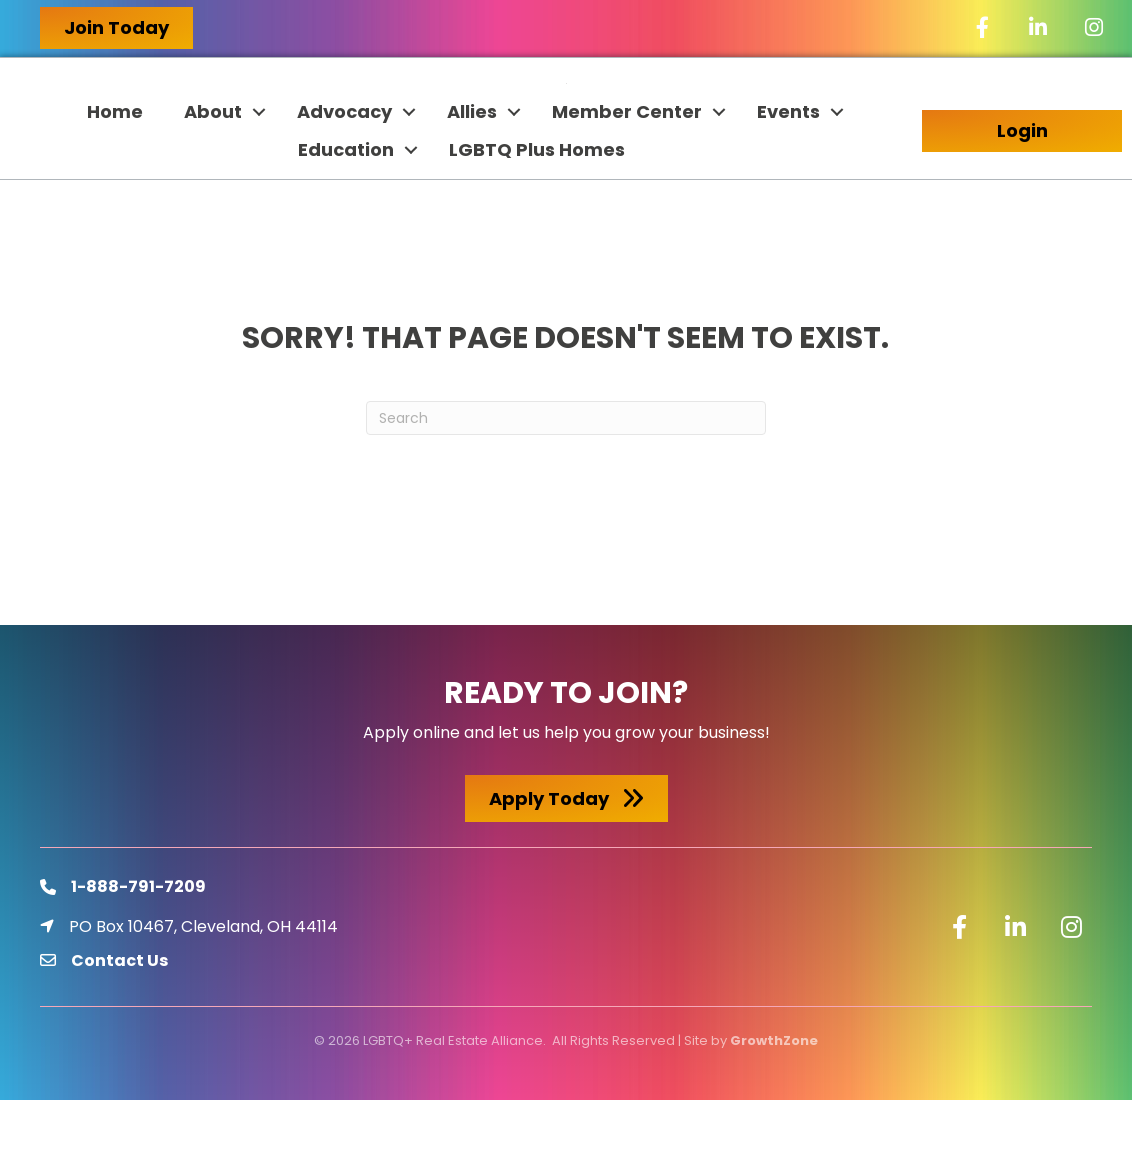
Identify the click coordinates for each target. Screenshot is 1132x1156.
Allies (472, 167)
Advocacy (344, 167)
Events (788, 167)
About (213, 167)
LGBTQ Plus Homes (537, 205)
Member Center (627, 167)
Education (346, 205)
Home (115, 167)
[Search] (566, 474)
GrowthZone (774, 1095)
